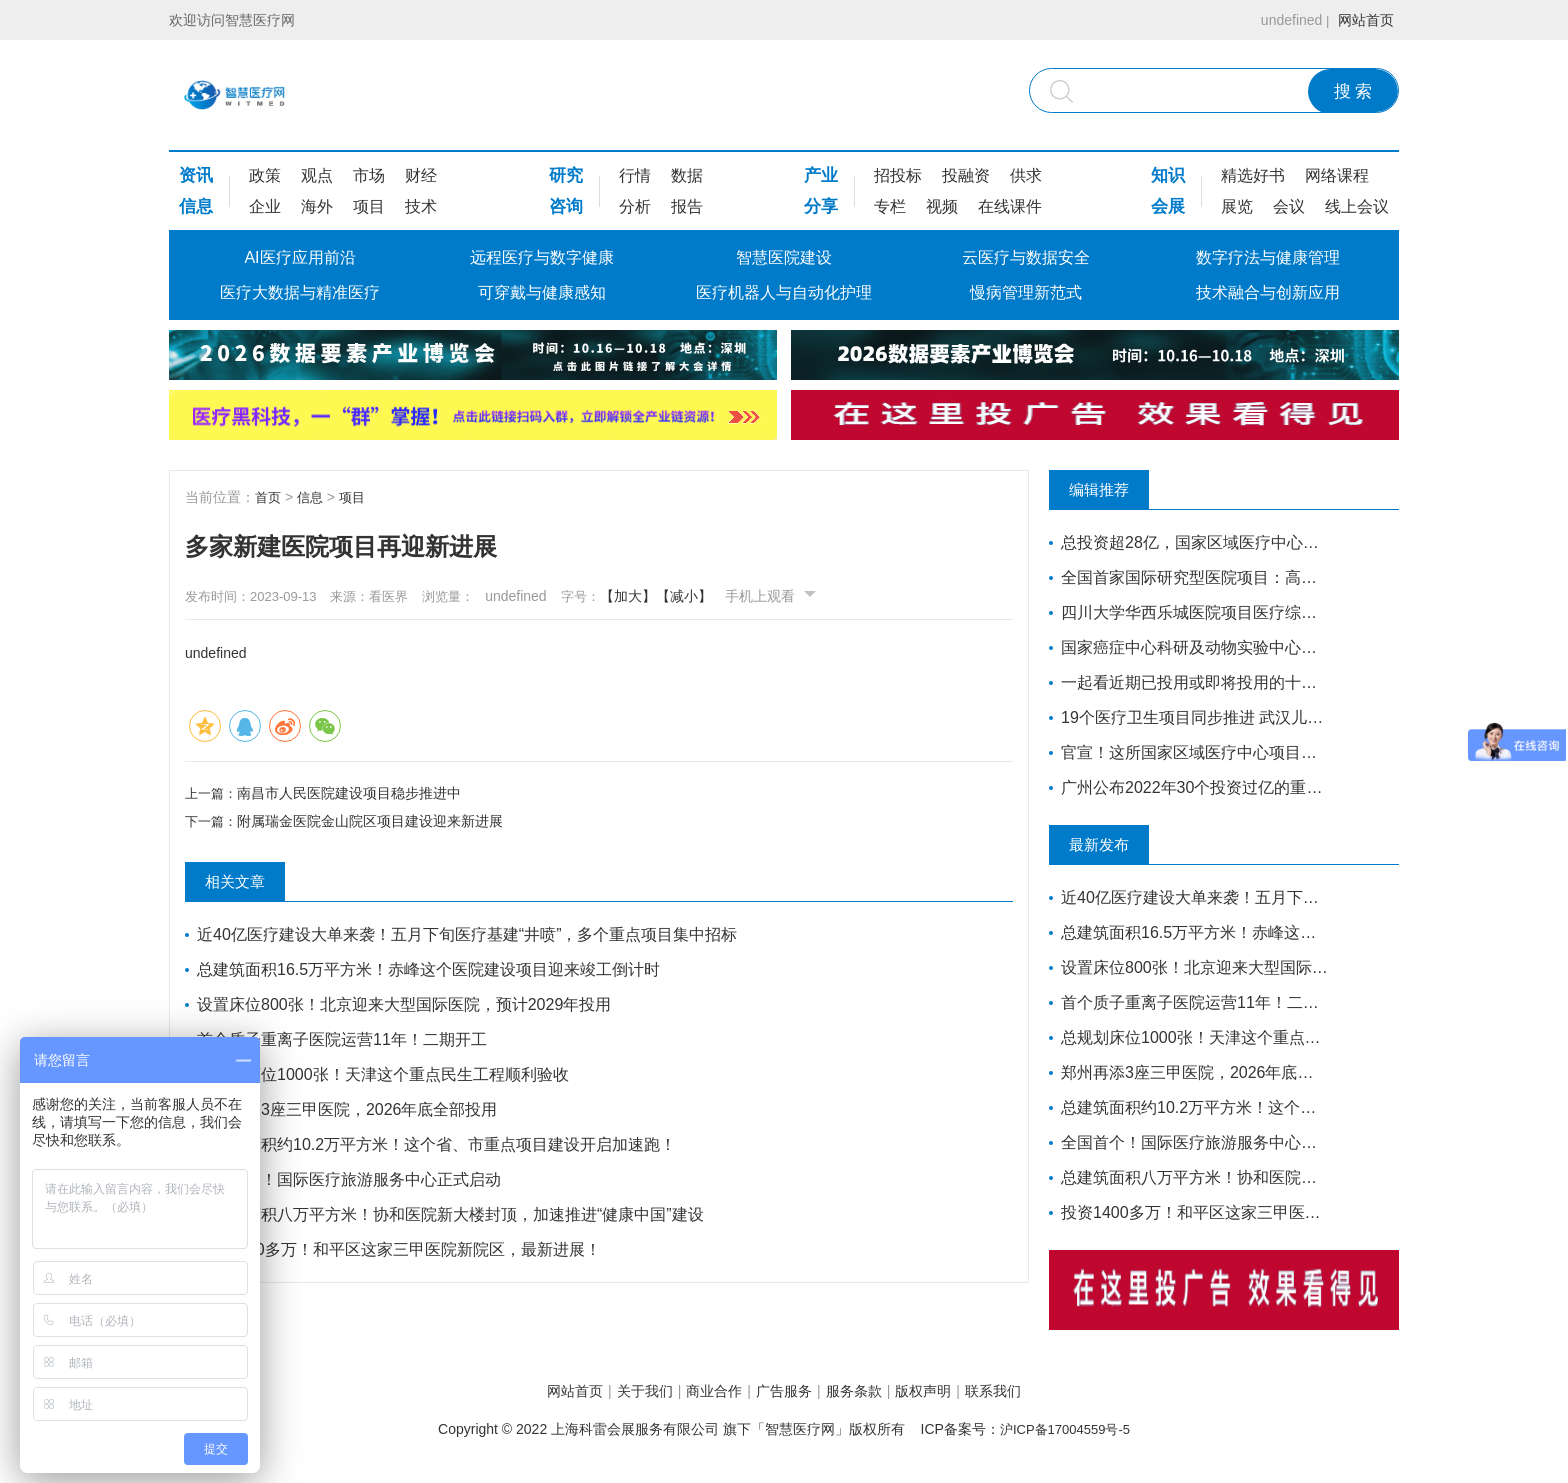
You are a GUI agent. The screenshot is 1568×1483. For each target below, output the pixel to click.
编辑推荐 (1119, 490)
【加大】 (681, 596)
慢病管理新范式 (1026, 292)
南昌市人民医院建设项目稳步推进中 (353, 792)
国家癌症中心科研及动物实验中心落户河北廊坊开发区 (1186, 647)
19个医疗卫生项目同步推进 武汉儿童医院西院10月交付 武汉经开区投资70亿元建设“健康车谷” (1186, 717)
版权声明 (959, 1392)
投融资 (966, 175)
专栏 (890, 206)
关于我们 (609, 1392)
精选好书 (1253, 175)
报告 (687, 206)
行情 (635, 175)
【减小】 (737, 596)
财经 (421, 175)
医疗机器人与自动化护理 (784, 292)
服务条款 (872, 1392)
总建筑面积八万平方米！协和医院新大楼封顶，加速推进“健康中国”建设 (453, 1218)
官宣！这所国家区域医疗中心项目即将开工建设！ (1186, 752)
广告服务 (784, 1392)
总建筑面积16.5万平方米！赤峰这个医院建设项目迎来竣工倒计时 (431, 973)
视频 (942, 206)
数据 (687, 175)
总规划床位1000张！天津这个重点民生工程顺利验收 (386, 1078)
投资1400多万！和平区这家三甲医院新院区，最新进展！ (402, 1253)
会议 (1289, 206)
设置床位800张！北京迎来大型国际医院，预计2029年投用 (407, 1008)
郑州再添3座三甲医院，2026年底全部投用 (350, 1113)
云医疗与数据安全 (1026, 257)
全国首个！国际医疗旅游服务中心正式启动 (352, 1183)
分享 (821, 206)
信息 (196, 206)
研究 (566, 175)
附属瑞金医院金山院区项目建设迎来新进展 (374, 825)
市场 (369, 175)
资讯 (196, 175)
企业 (265, 206)
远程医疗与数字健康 (542, 257)
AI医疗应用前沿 (299, 257)
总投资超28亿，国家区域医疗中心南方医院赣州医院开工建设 (1186, 542)
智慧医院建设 (784, 257)
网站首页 (1361, 20)
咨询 (566, 206)
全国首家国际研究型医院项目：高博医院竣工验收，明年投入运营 (1186, 577)
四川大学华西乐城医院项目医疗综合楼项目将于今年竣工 (1186, 612)
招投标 (898, 175)
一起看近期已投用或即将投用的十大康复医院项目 (1186, 682)
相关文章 (255, 886)
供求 (1026, 175)
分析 (635, 206)
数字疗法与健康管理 (1268, 257)
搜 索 (1353, 91)
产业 (821, 175)
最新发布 (1119, 845)
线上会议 (1357, 206)
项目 (369, 206)
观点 (317, 175)
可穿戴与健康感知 (542, 292)
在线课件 (1010, 206)
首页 (269, 497)
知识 (1168, 175)
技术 (421, 206)
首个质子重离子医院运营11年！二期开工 (345, 1043)
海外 (317, 206)
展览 (1237, 206)
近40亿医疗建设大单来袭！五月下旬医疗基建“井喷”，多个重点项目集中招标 (470, 938)
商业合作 (696, 1392)
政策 (265, 175)
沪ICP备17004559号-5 (1065, 1432)
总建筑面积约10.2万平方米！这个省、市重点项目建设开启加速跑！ (439, 1148)
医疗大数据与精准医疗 (300, 292)
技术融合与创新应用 (1268, 292)
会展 (1168, 206)
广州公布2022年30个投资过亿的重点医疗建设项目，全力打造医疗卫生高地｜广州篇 (1186, 787)
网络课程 (1337, 175)
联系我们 (1047, 1392)
